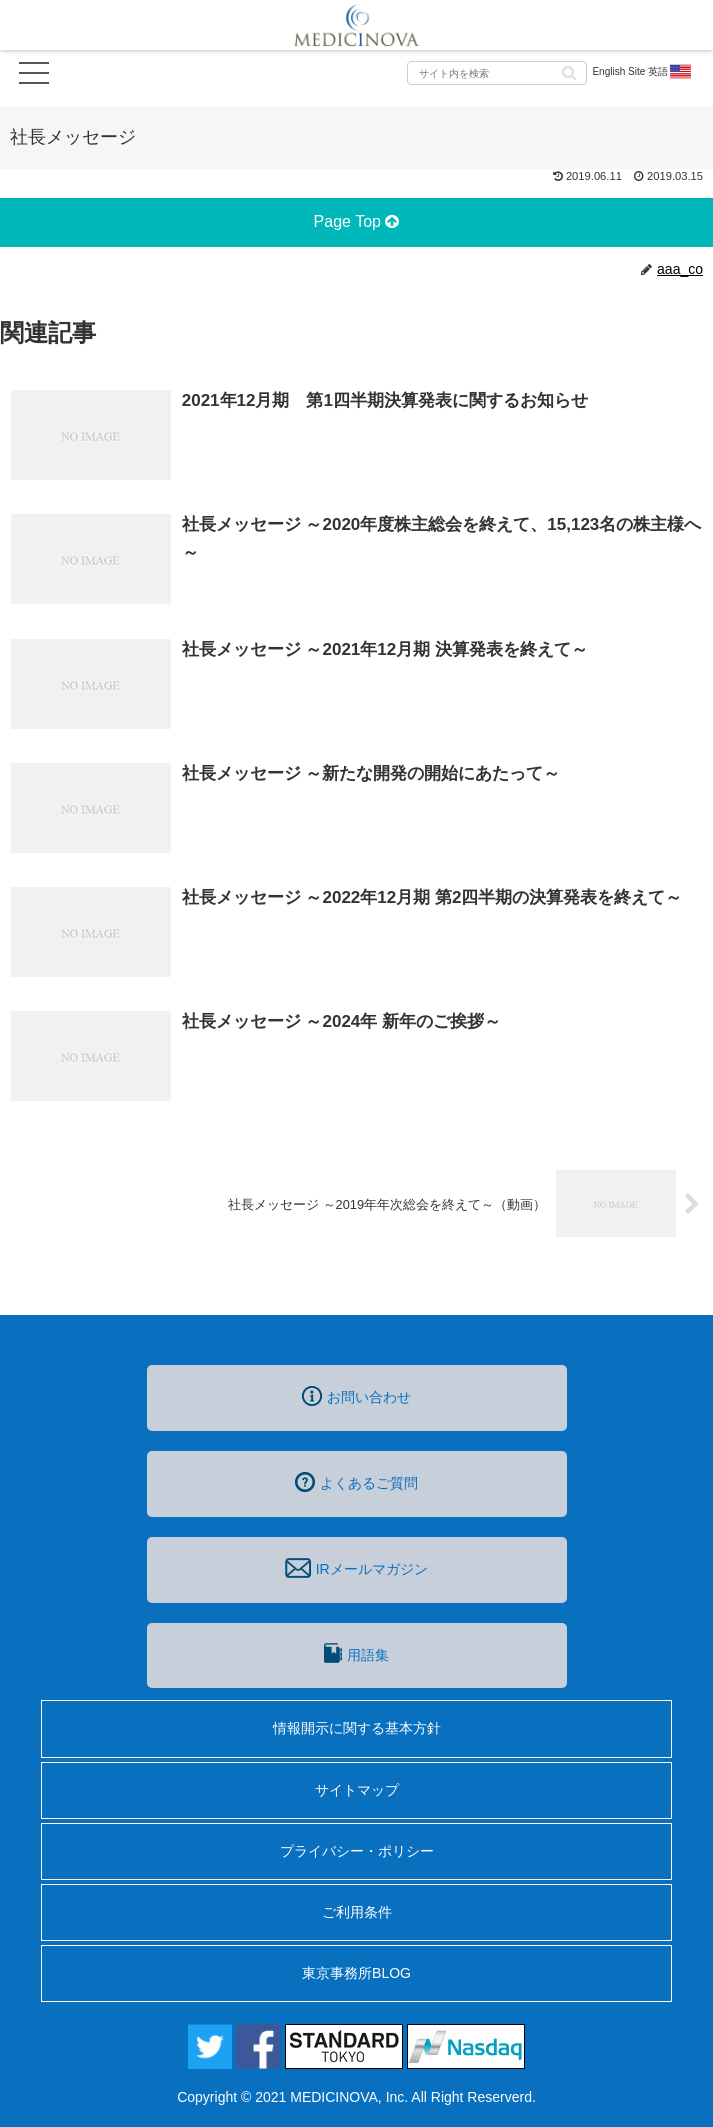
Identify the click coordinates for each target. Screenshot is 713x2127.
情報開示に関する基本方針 (357, 1728)
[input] (497, 73)
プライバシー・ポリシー (357, 1851)
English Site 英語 (642, 72)
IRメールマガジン (356, 1568)
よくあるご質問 (356, 1482)
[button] (569, 71)
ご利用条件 (357, 1912)
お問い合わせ (356, 1396)
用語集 (356, 1653)
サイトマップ (357, 1790)
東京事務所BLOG (356, 1973)
